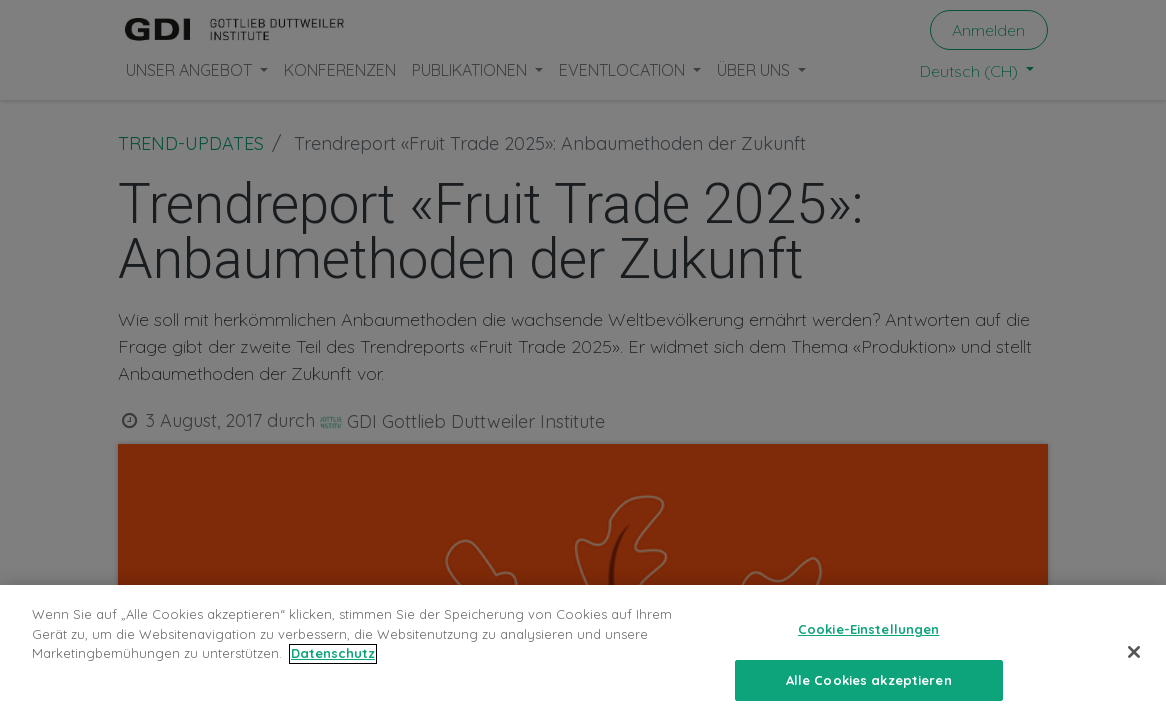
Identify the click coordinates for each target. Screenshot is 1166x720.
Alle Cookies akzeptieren (869, 693)
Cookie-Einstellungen (869, 642)
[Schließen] (1134, 664)
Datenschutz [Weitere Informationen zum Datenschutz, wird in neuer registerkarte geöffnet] (333, 666)
